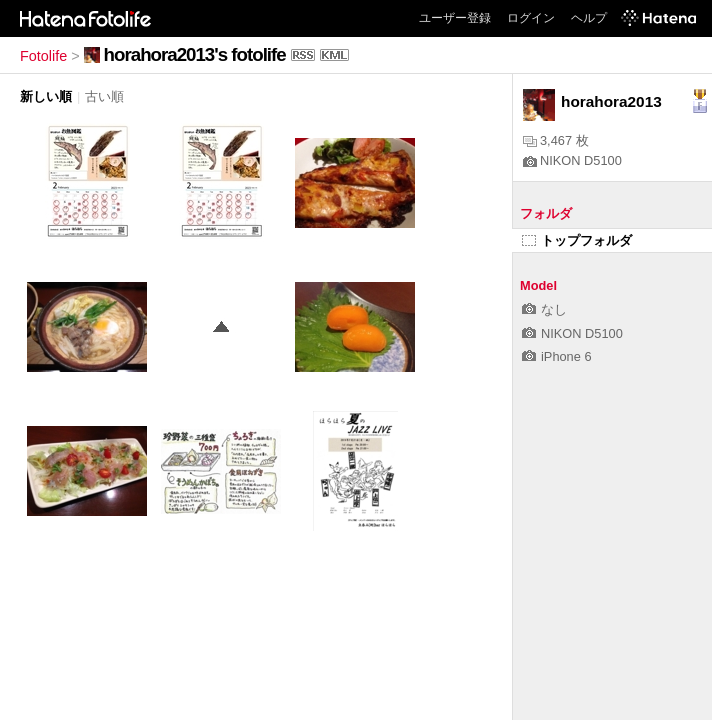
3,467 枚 (556, 140)
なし (544, 309)
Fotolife (43, 56)
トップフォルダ (577, 240)
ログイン (531, 18)
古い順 (104, 96)
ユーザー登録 (455, 18)
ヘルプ (589, 18)
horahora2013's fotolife (195, 54)
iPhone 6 (557, 356)
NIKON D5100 (572, 160)
